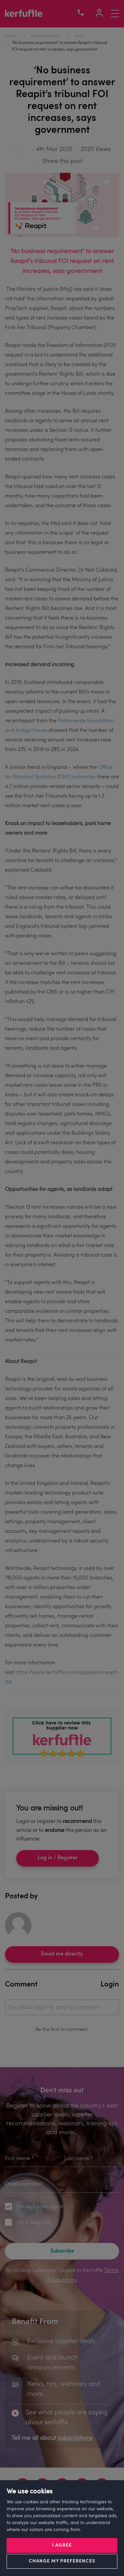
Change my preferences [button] (62, 2561)
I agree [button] (62, 2545)
